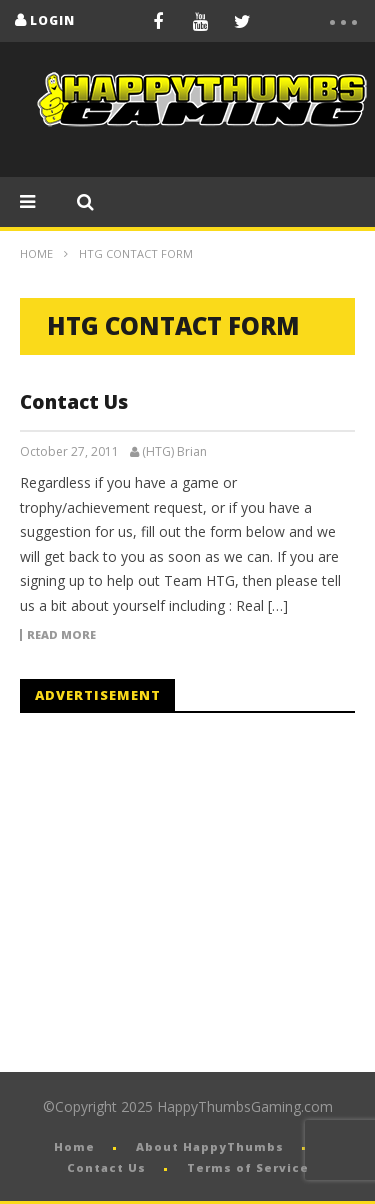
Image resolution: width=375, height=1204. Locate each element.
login (52, 20)
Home (36, 253)
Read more (61, 635)
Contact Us (74, 402)
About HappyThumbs (210, 1146)
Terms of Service (248, 1167)
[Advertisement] (188, 893)
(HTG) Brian (174, 452)
